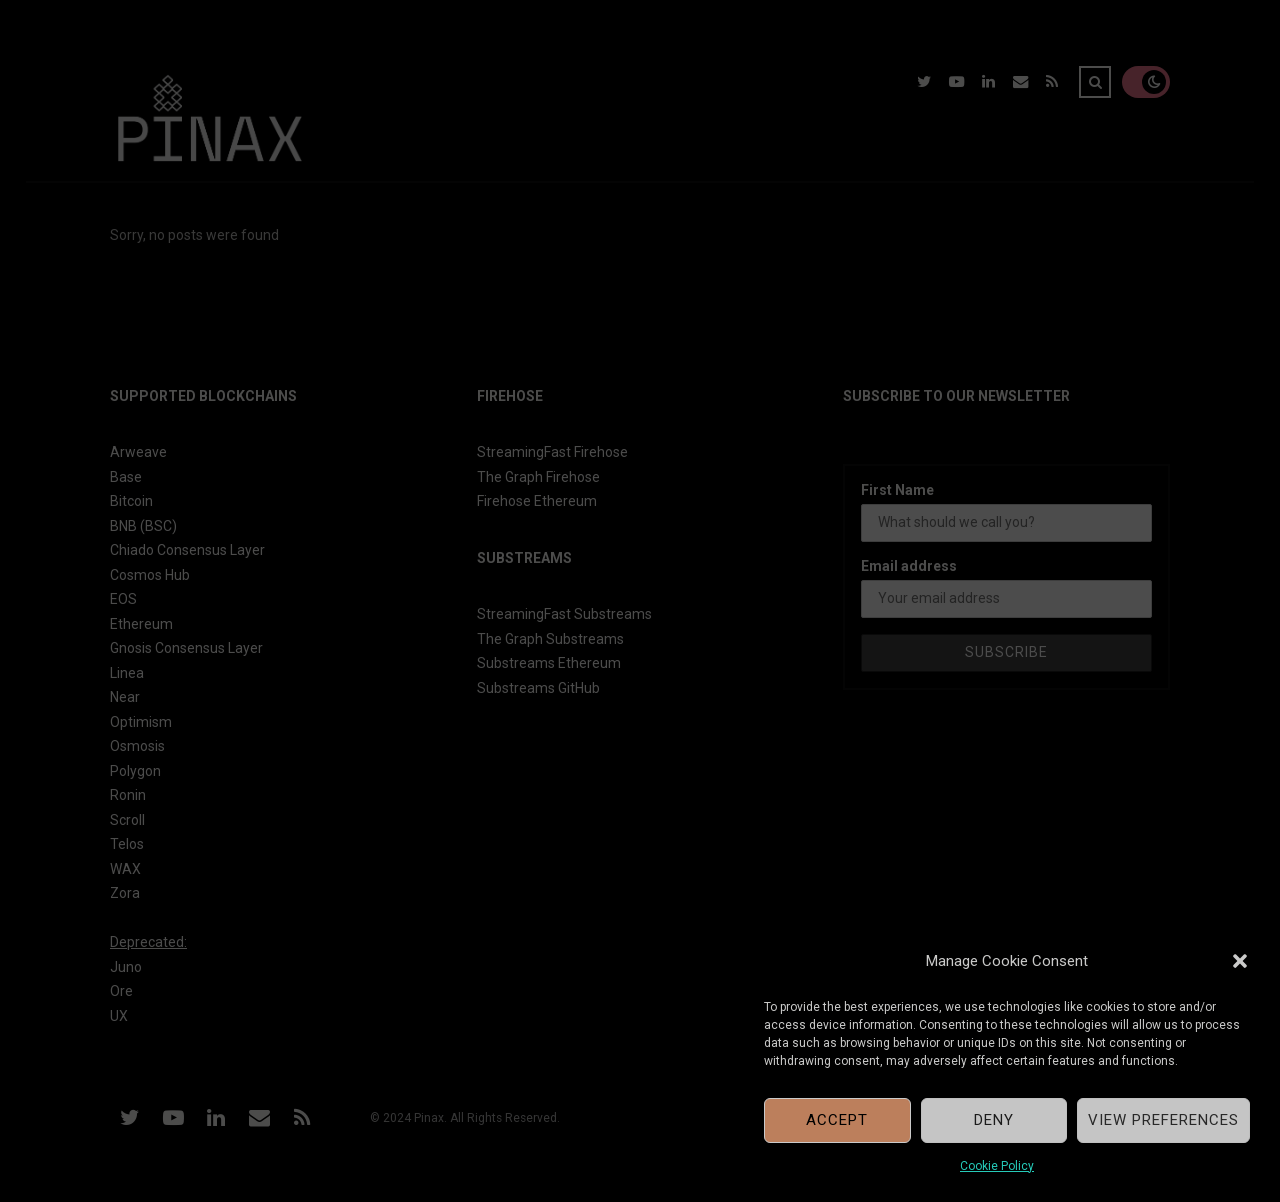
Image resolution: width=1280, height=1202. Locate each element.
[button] (1240, 961)
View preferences (1163, 1120)
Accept (837, 1120)
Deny (994, 1120)
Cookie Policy (997, 1166)
